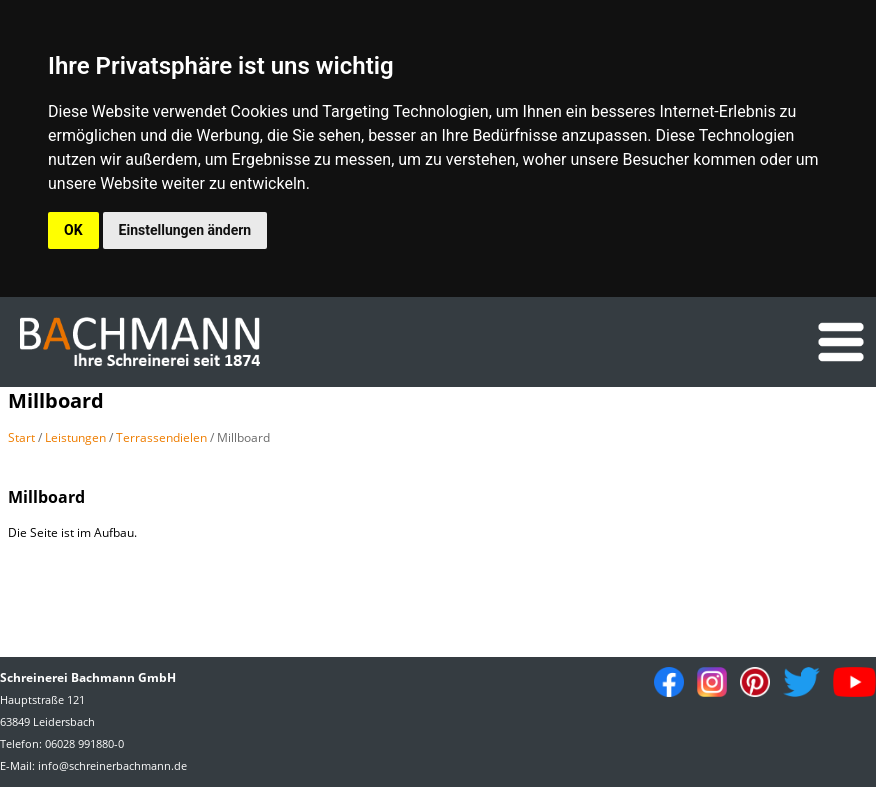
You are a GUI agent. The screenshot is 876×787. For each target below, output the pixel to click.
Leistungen (75, 437)
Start (21, 437)
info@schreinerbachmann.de (112, 765)
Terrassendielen (161, 437)
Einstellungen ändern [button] (185, 230)
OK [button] (73, 230)
